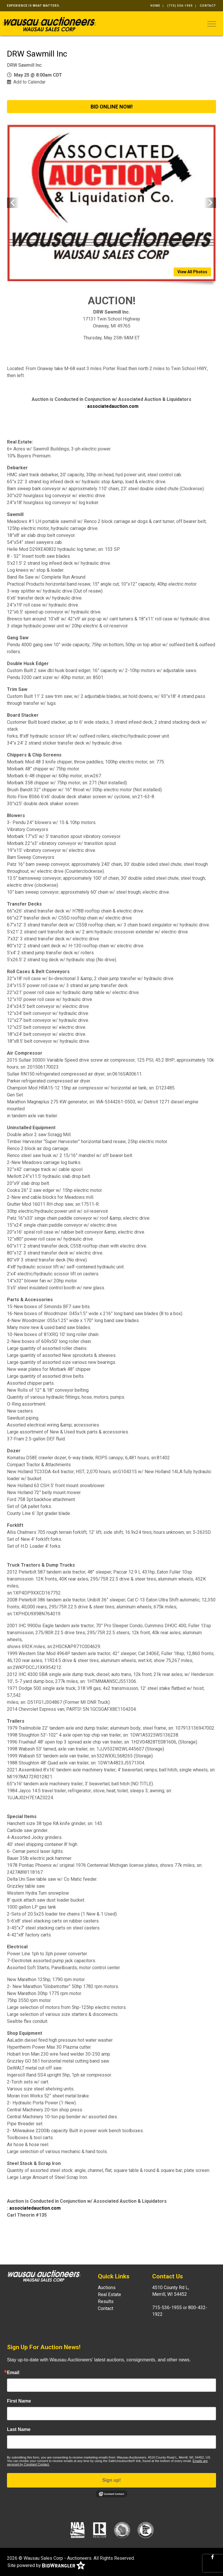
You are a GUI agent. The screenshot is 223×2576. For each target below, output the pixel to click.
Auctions (107, 2287)
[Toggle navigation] (211, 24)
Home (155, 5)
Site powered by (46, 2566)
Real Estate (109, 2294)
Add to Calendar (29, 82)
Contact (208, 5)
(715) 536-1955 (180, 5)
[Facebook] (212, 2557)
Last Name (18, 2429)
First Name (19, 2401)
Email (13, 2372)
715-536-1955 (167, 2307)
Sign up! (111, 2480)
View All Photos (192, 271)
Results (106, 2301)
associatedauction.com (113, 406)
